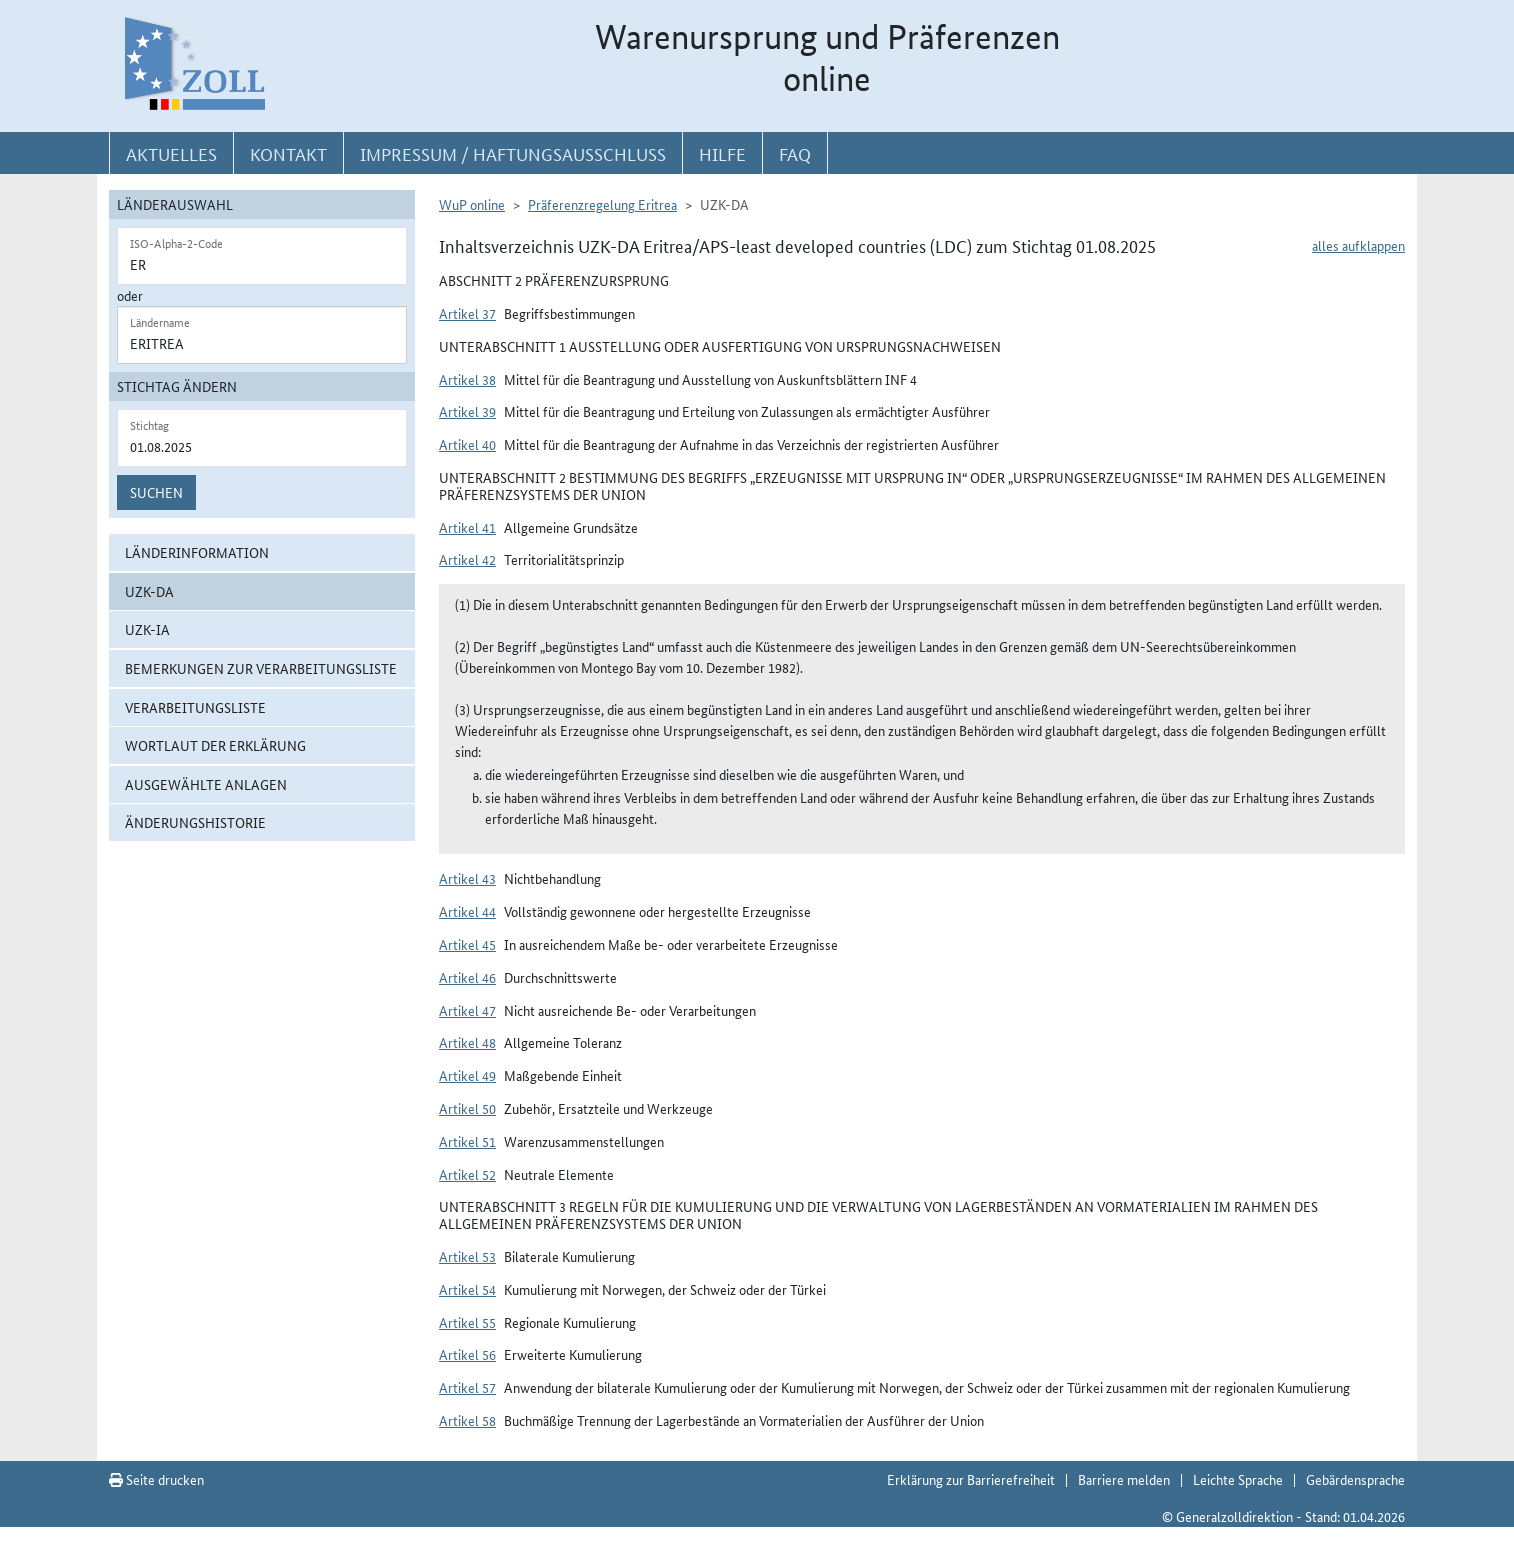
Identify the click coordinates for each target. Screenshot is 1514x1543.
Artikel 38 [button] (467, 379)
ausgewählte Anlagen (206, 784)
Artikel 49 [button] (467, 1075)
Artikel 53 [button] (467, 1256)
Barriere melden (1124, 1479)
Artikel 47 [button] (467, 1010)
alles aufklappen (1358, 245)
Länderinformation (197, 552)
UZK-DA (149, 591)
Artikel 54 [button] (467, 1289)
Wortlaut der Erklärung (215, 745)
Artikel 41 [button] (467, 527)
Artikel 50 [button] (467, 1108)
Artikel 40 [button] (467, 444)
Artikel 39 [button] (467, 411)
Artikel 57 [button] (467, 1387)
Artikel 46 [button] (467, 977)
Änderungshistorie (195, 822)
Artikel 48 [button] (467, 1042)
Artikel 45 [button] (467, 944)
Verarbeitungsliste (195, 707)
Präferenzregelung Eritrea (602, 204)
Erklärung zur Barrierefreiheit (971, 1479)
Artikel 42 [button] (467, 559)
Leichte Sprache (1238, 1479)
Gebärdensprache (1355, 1479)
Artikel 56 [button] (467, 1354)
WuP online (472, 204)
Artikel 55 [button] (467, 1322)
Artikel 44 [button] (467, 911)
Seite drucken (156, 1479)
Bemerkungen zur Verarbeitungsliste (261, 668)
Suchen (156, 492)
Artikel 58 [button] (467, 1420)
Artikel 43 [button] (467, 878)
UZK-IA (147, 629)
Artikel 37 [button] (467, 313)
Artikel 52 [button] (467, 1174)
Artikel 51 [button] (467, 1141)
